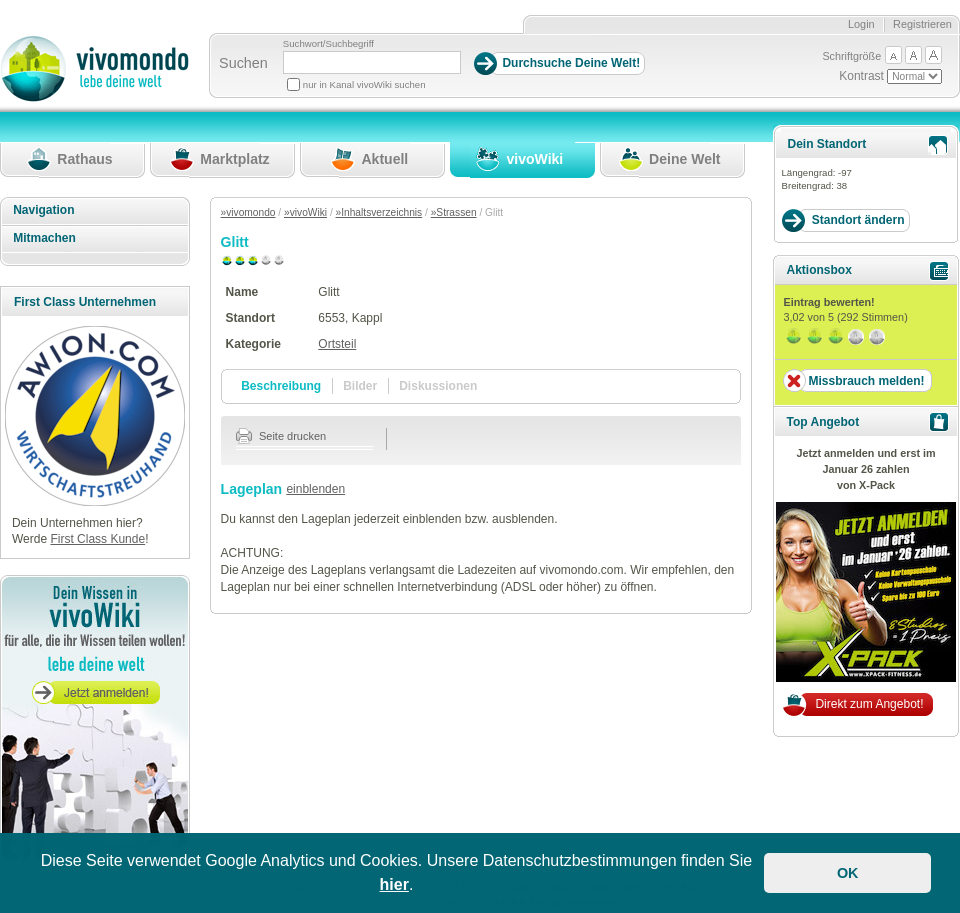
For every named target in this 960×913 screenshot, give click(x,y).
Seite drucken (281, 436)
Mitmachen (44, 238)
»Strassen (454, 212)
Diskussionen (438, 386)
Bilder (360, 386)
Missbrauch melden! (866, 381)
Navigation (43, 210)
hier (394, 884)
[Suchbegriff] (372, 62)
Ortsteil (337, 344)
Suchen (243, 63)
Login (861, 24)
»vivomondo (248, 212)
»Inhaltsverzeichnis (379, 212)
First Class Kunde (97, 539)
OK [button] (848, 873)
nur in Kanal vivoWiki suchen (364, 84)
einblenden (315, 489)
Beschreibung (281, 386)
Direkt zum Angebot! (869, 704)
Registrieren (922, 24)
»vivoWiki (305, 212)
